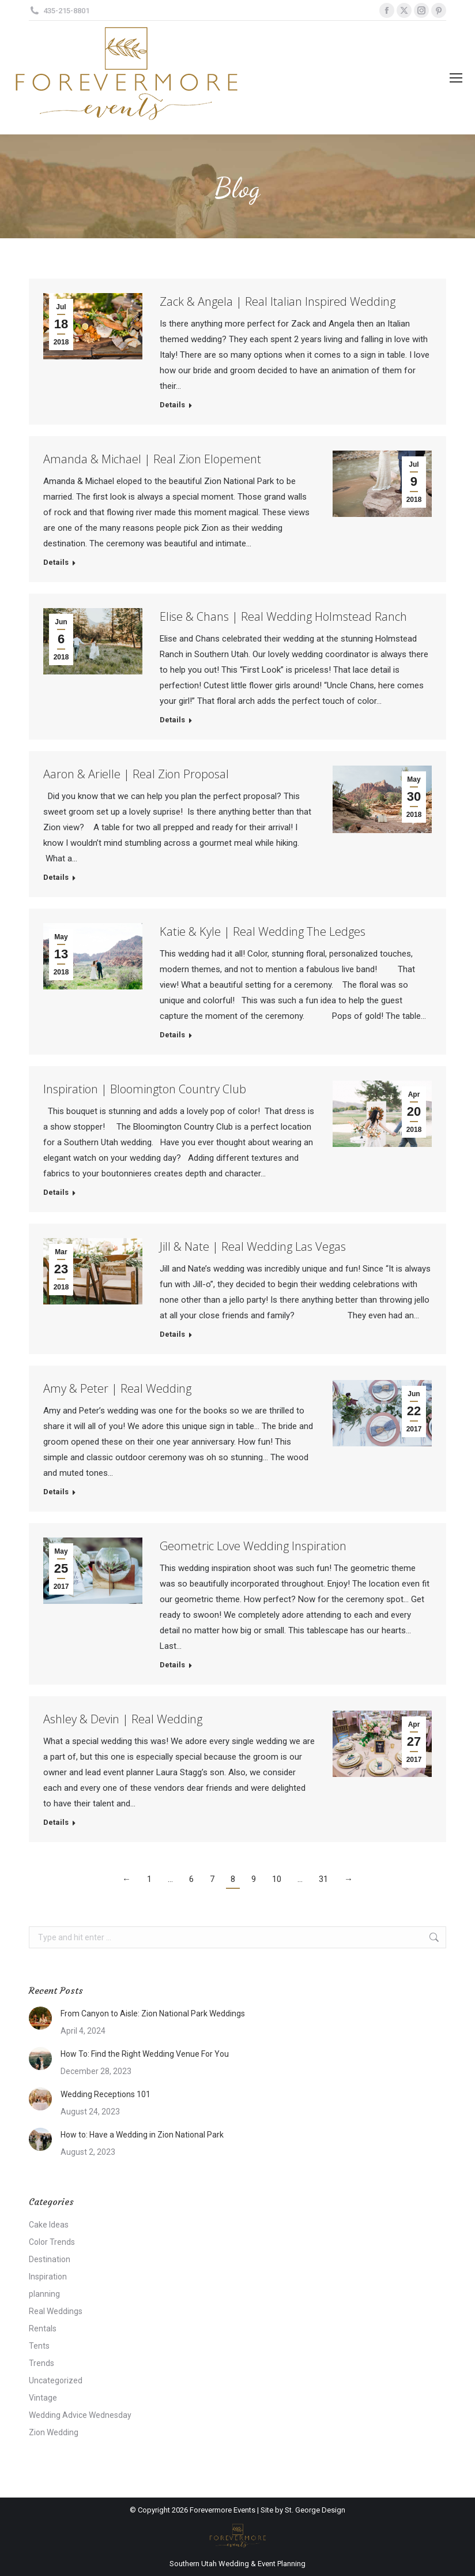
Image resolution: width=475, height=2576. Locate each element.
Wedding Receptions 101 (105, 2094)
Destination (49, 2259)
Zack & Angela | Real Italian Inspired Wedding (277, 301)
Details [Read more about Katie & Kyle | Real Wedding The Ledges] (172, 1034)
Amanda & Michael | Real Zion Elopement (152, 459)
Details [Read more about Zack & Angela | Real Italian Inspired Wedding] (172, 404)
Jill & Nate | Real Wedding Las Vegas (253, 1246)
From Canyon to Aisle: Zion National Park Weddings (153, 2013)
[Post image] (40, 2018)
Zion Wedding (53, 2432)
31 (323, 1879)
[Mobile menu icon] (455, 77)
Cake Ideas (49, 2224)
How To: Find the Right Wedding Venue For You (145, 2053)
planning (44, 2293)
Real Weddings (55, 2311)
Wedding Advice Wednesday (80, 2415)
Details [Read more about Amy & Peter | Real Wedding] (56, 1491)
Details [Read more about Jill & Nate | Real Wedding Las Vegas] (172, 1334)
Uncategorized (55, 2380)
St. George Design (315, 2510)
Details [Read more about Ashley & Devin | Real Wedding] (56, 1822)
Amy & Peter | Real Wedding (117, 1388)
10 (276, 1879)
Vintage (43, 2397)
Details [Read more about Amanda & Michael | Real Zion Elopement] (56, 562)
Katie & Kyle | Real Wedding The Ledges (262, 931)
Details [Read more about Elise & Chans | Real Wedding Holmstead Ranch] (172, 719)
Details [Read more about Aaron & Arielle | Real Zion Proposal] (56, 877)
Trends (41, 2363)
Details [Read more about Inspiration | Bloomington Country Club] (56, 1192)
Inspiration (48, 2276)
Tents (39, 2345)
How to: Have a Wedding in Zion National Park (142, 2134)
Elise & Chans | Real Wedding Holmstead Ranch (283, 616)
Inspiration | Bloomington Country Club (144, 1089)
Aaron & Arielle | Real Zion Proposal (136, 774)
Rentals (42, 2328)
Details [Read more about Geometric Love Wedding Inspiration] (172, 1664)
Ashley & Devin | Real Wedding (122, 1719)
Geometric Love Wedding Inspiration (253, 1546)
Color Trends (52, 2242)
